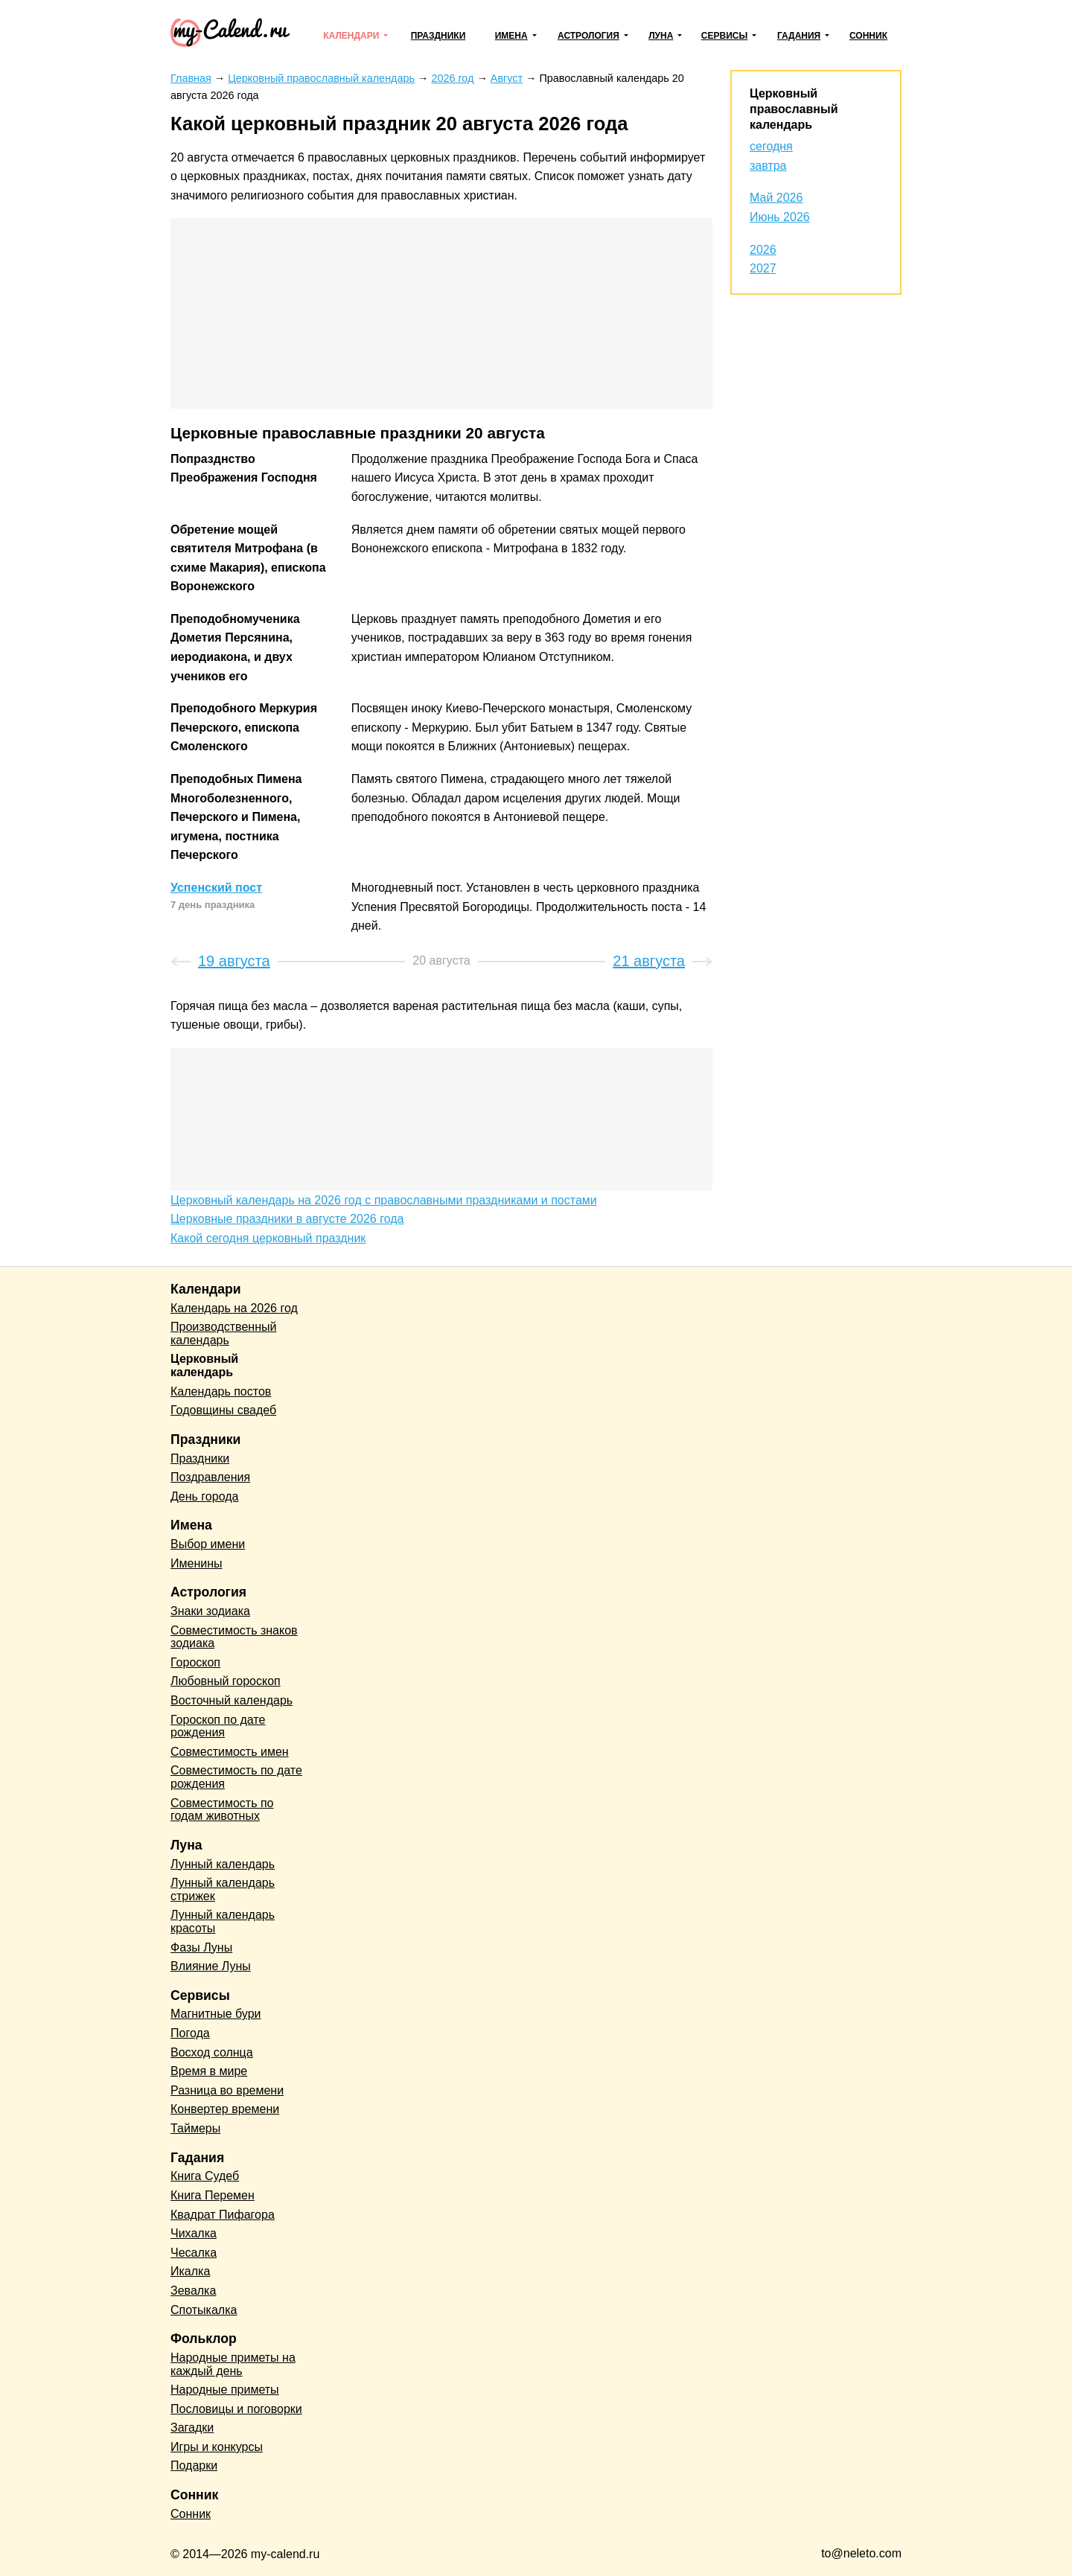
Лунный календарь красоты (222, 1921)
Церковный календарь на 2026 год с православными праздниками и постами (383, 1200)
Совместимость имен (229, 1751)
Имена (511, 36)
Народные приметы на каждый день (233, 2364)
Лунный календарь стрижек (222, 1889)
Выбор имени (207, 1544)
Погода (190, 2033)
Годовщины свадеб (223, 1410)
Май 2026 (776, 197)
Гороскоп (195, 1662)
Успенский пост (216, 887)
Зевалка (193, 2290)
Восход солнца (211, 2052)
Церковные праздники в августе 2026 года (286, 1218)
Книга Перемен (212, 2195)
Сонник (868, 36)
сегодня (771, 146)
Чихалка (193, 2233)
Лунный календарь (222, 1864)
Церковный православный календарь (794, 109)
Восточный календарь (231, 1700)
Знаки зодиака (210, 1611)
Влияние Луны (210, 1966)
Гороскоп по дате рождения (217, 1726)
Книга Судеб (204, 2176)
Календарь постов (220, 1391)
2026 (763, 249)
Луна (660, 36)
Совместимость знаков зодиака (234, 1637)
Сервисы (724, 36)
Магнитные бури (215, 2013)
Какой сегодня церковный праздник (268, 1238)
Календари (351, 36)
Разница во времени (227, 2090)
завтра (768, 165)
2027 (763, 268)
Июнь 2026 (780, 217)
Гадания (798, 36)
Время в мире (208, 2071)
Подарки (193, 2465)
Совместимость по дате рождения (236, 1777)
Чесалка (193, 2252)
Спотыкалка (203, 2310)
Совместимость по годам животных (222, 1810)
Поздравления (210, 1477)
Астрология (588, 36)
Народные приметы (224, 2389)
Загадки (192, 2427)
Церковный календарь (204, 1365)
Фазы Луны (201, 1947)
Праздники (438, 36)
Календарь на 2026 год (234, 1308)
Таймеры (195, 2128)
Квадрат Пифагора (222, 2214)
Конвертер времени (224, 2109)
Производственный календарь (223, 1333)
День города (204, 1496)
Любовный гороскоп (225, 1681)
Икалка (190, 2271)
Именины (196, 1563)
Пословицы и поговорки (236, 2409)
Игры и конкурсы (216, 2447)
